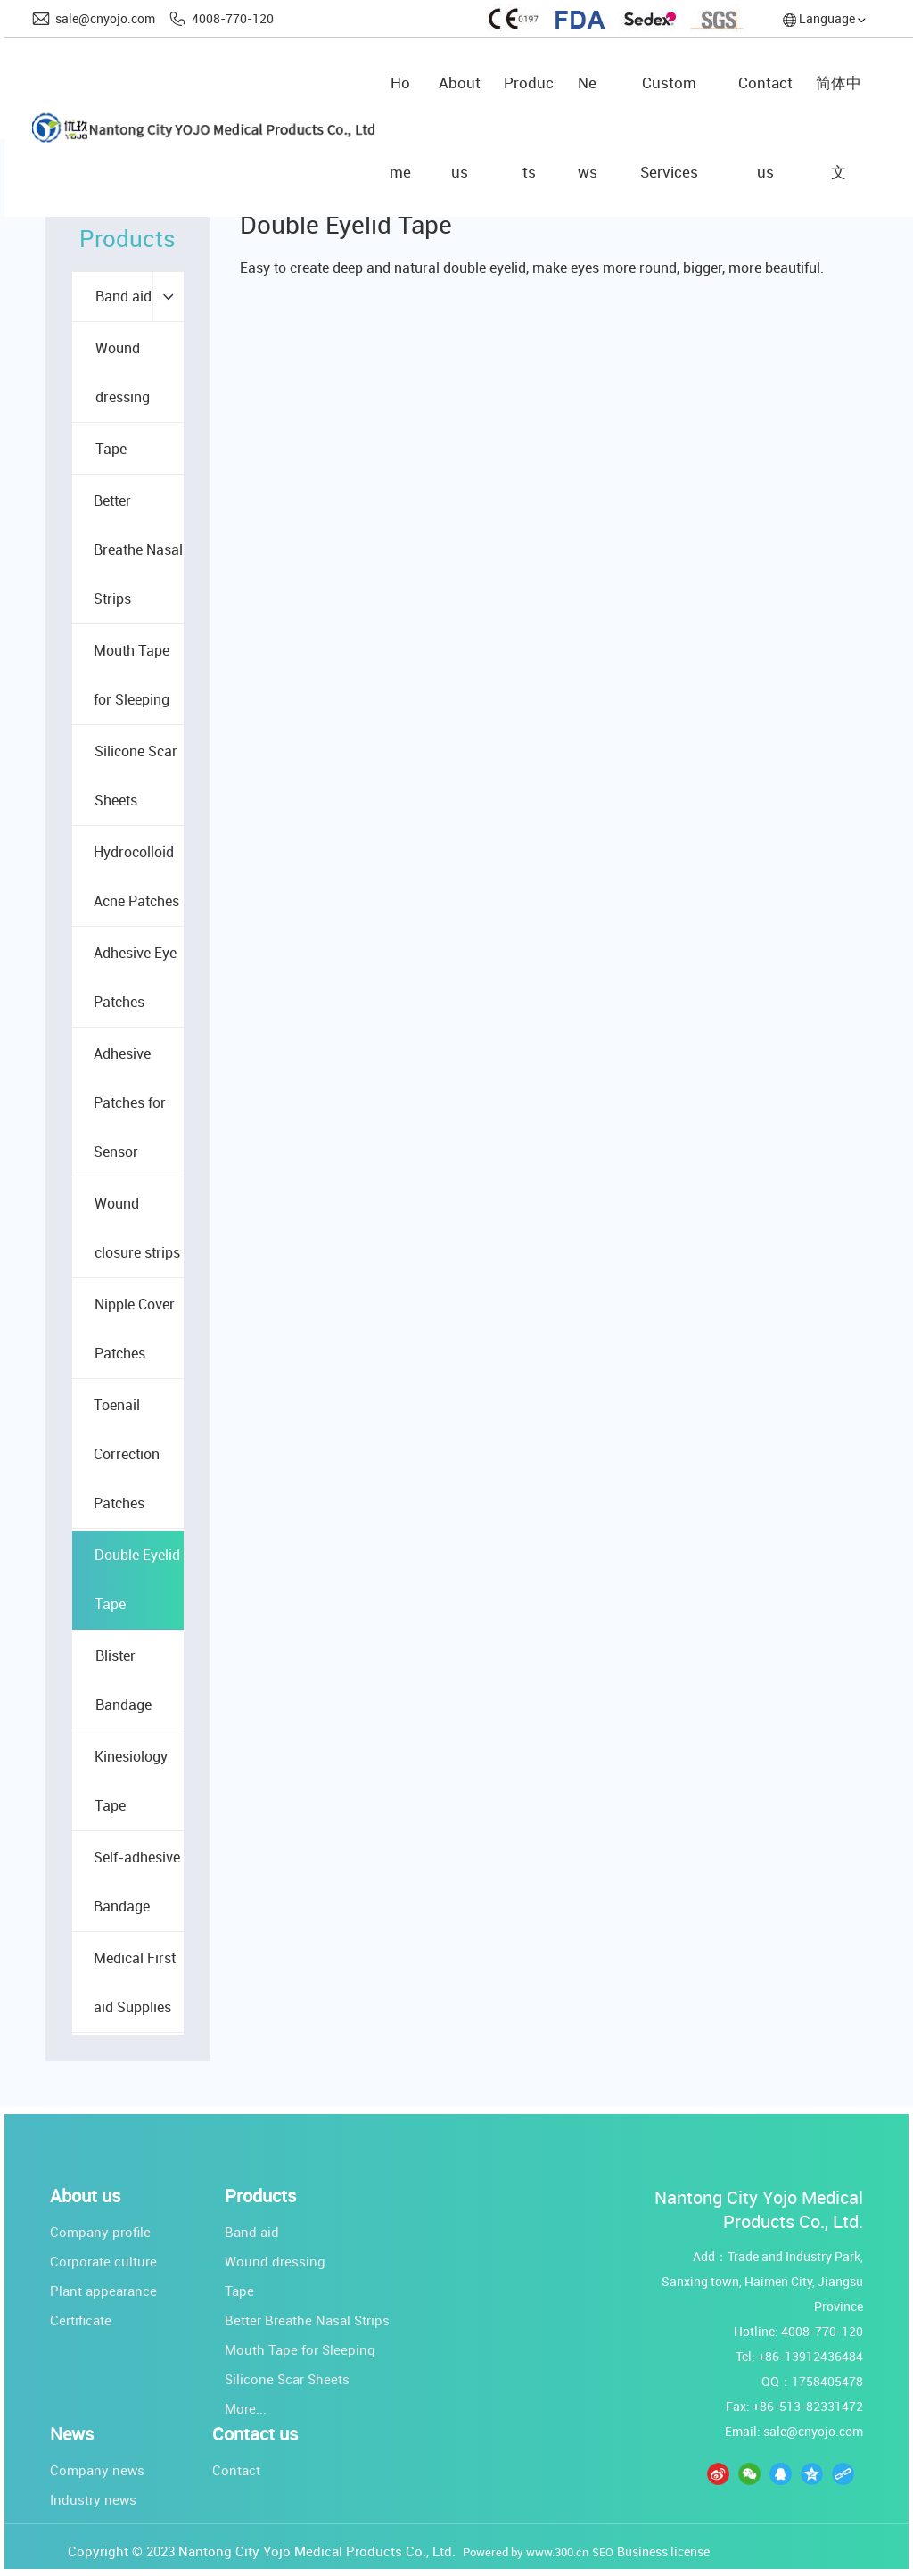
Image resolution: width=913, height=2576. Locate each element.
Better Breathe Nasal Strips (307, 2320)
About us (85, 2196)
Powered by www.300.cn (525, 2552)
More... (246, 2408)
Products (260, 2196)
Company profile (100, 2232)
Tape (239, 2290)
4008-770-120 (233, 18)
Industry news (93, 2499)
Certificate (80, 2320)
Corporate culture (103, 2261)
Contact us (255, 2434)
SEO (602, 2552)
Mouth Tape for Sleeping (300, 2349)
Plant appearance (103, 2290)
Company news (97, 2470)
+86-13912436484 (810, 2356)
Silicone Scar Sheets (287, 2379)
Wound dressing (275, 2261)
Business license (663, 2551)
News (72, 2434)
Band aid (252, 2232)
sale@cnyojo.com (105, 18)
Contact (236, 2470)
